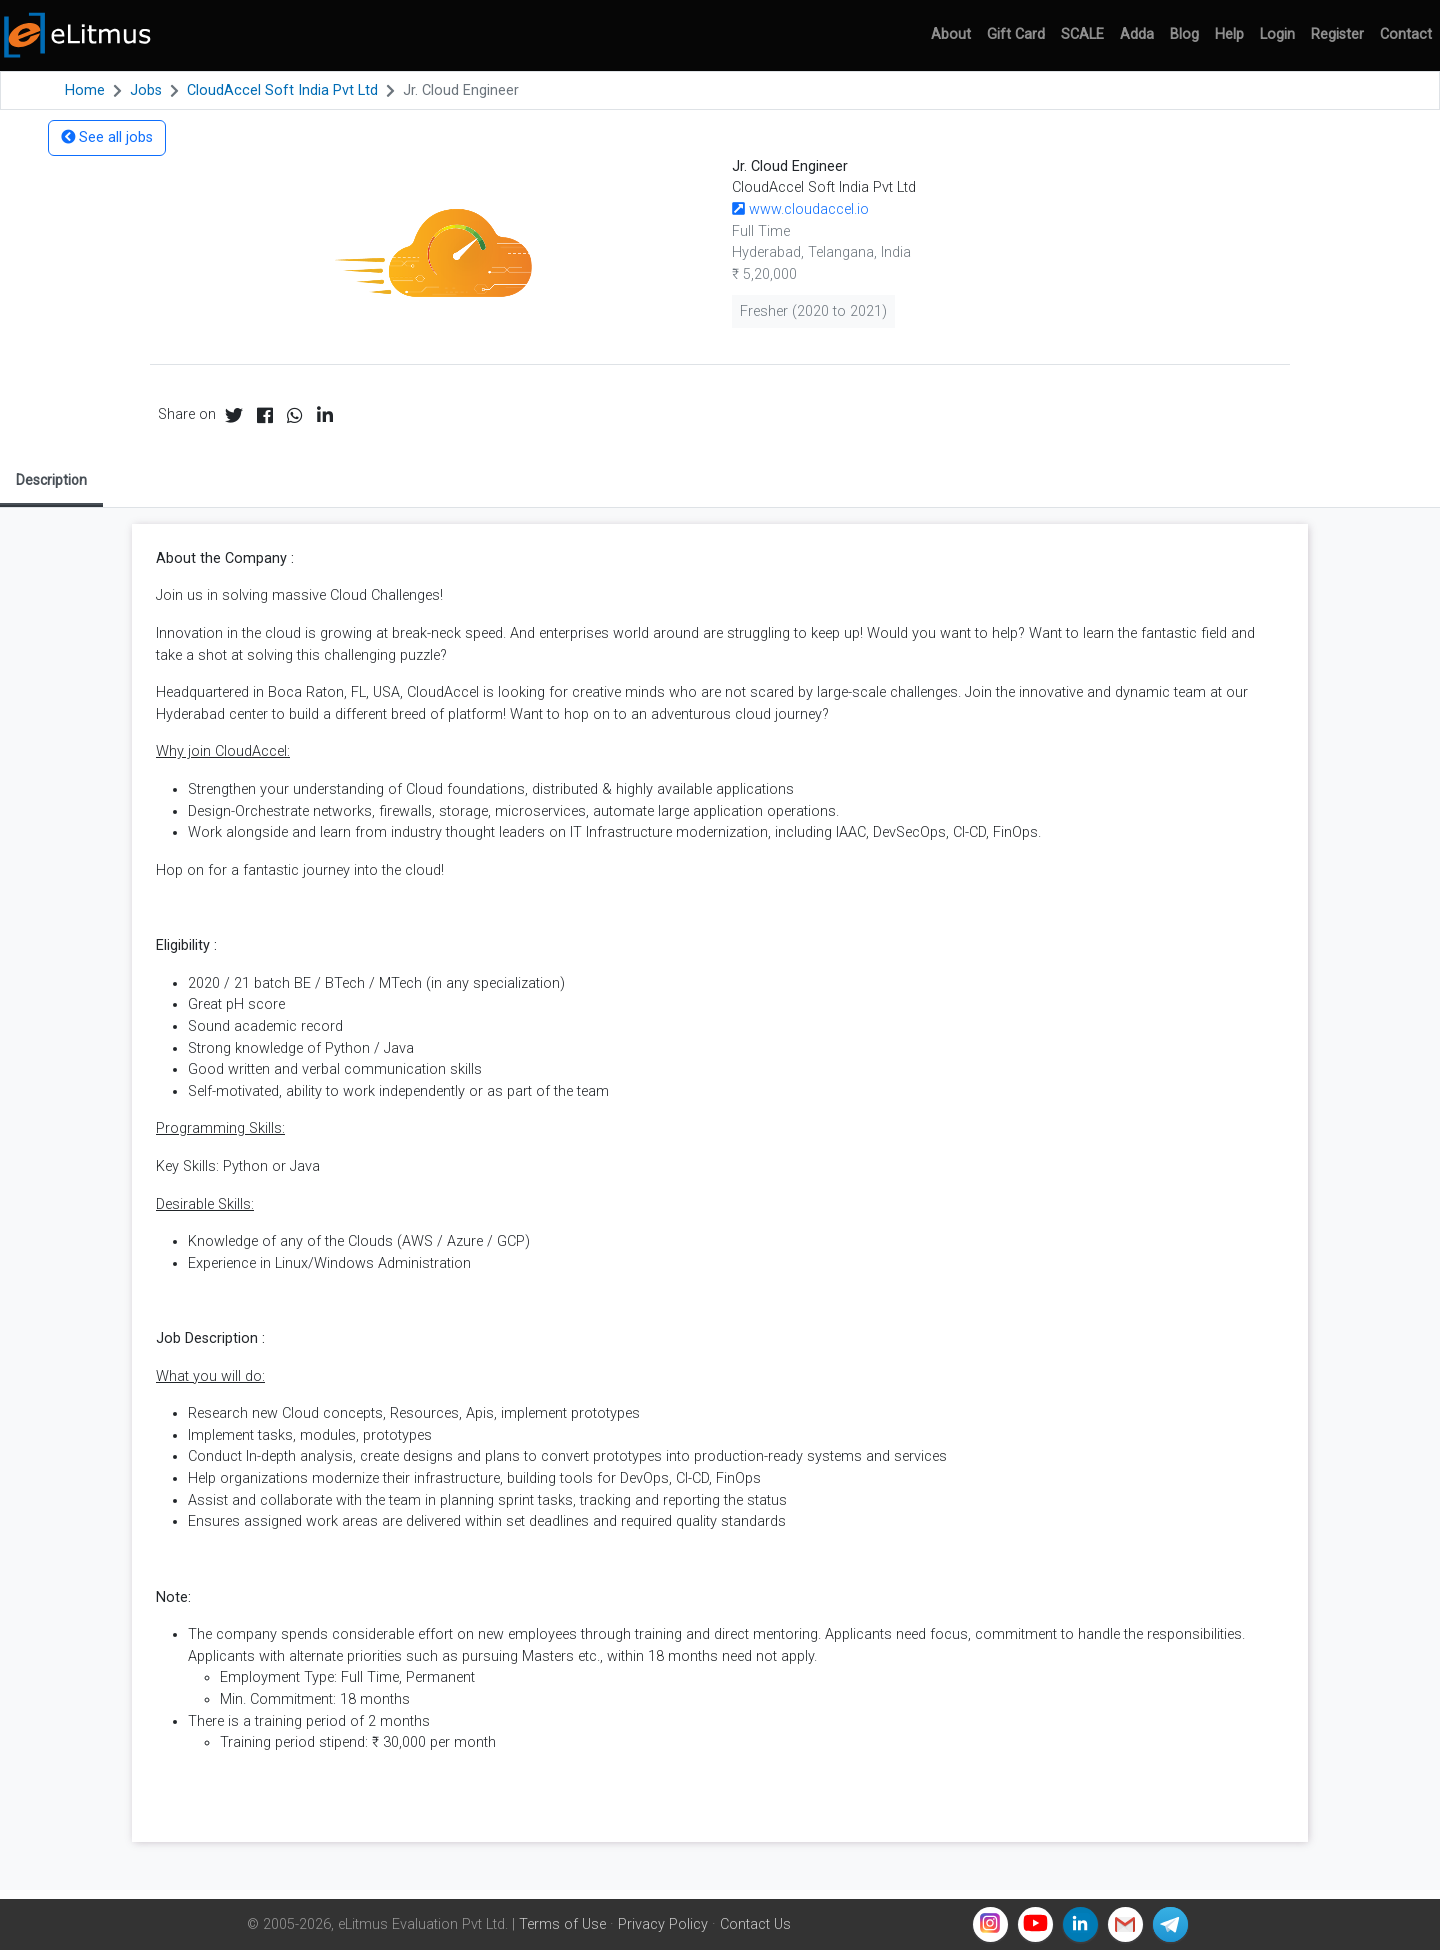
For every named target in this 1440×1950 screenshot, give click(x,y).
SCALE (1082, 34)
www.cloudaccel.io (800, 209)
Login (1277, 34)
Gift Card (1016, 34)
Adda (1137, 34)
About (951, 34)
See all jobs (107, 137)
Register (1337, 34)
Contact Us (755, 1924)
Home (85, 90)
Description (51, 480)
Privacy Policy (663, 1924)
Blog (1184, 34)
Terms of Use (562, 1924)
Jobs (146, 90)
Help (1229, 34)
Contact (1406, 34)
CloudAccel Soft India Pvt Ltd (282, 90)
